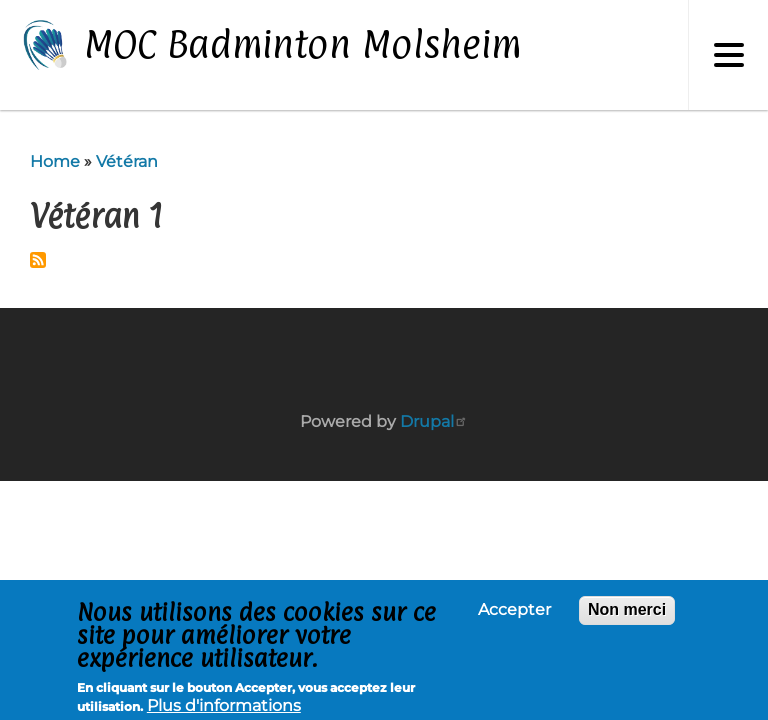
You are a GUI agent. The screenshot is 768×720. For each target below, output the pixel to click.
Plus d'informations (224, 707)
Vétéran (127, 161)
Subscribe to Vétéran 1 (38, 260)
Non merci (627, 611)
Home (55, 161)
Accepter (514, 612)
